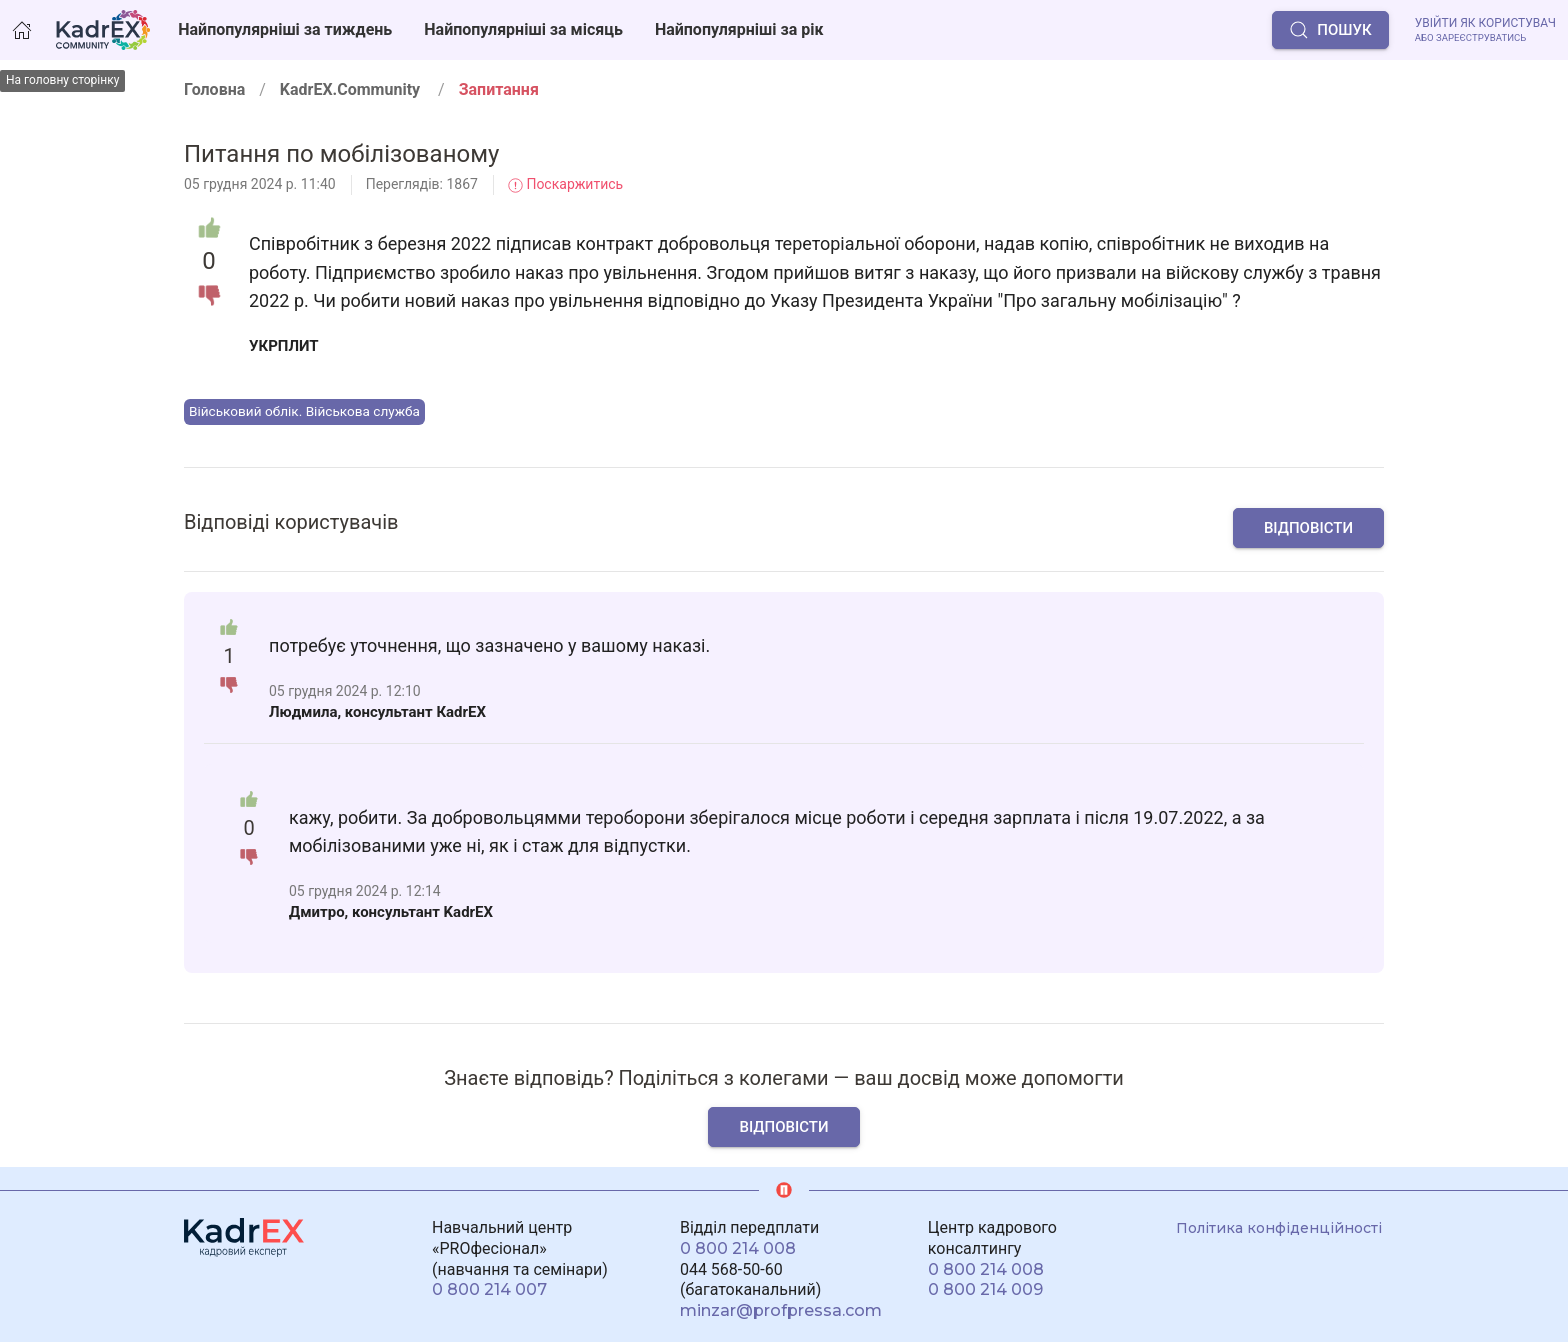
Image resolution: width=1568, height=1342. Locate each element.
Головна (214, 89)
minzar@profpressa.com (781, 1310)
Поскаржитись (565, 184)
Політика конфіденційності (1279, 1228)
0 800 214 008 (738, 1248)
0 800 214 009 (985, 1289)
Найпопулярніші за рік (739, 29)
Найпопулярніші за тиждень (285, 29)
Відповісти (1308, 528)
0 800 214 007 (489, 1289)
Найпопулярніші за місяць (523, 29)
